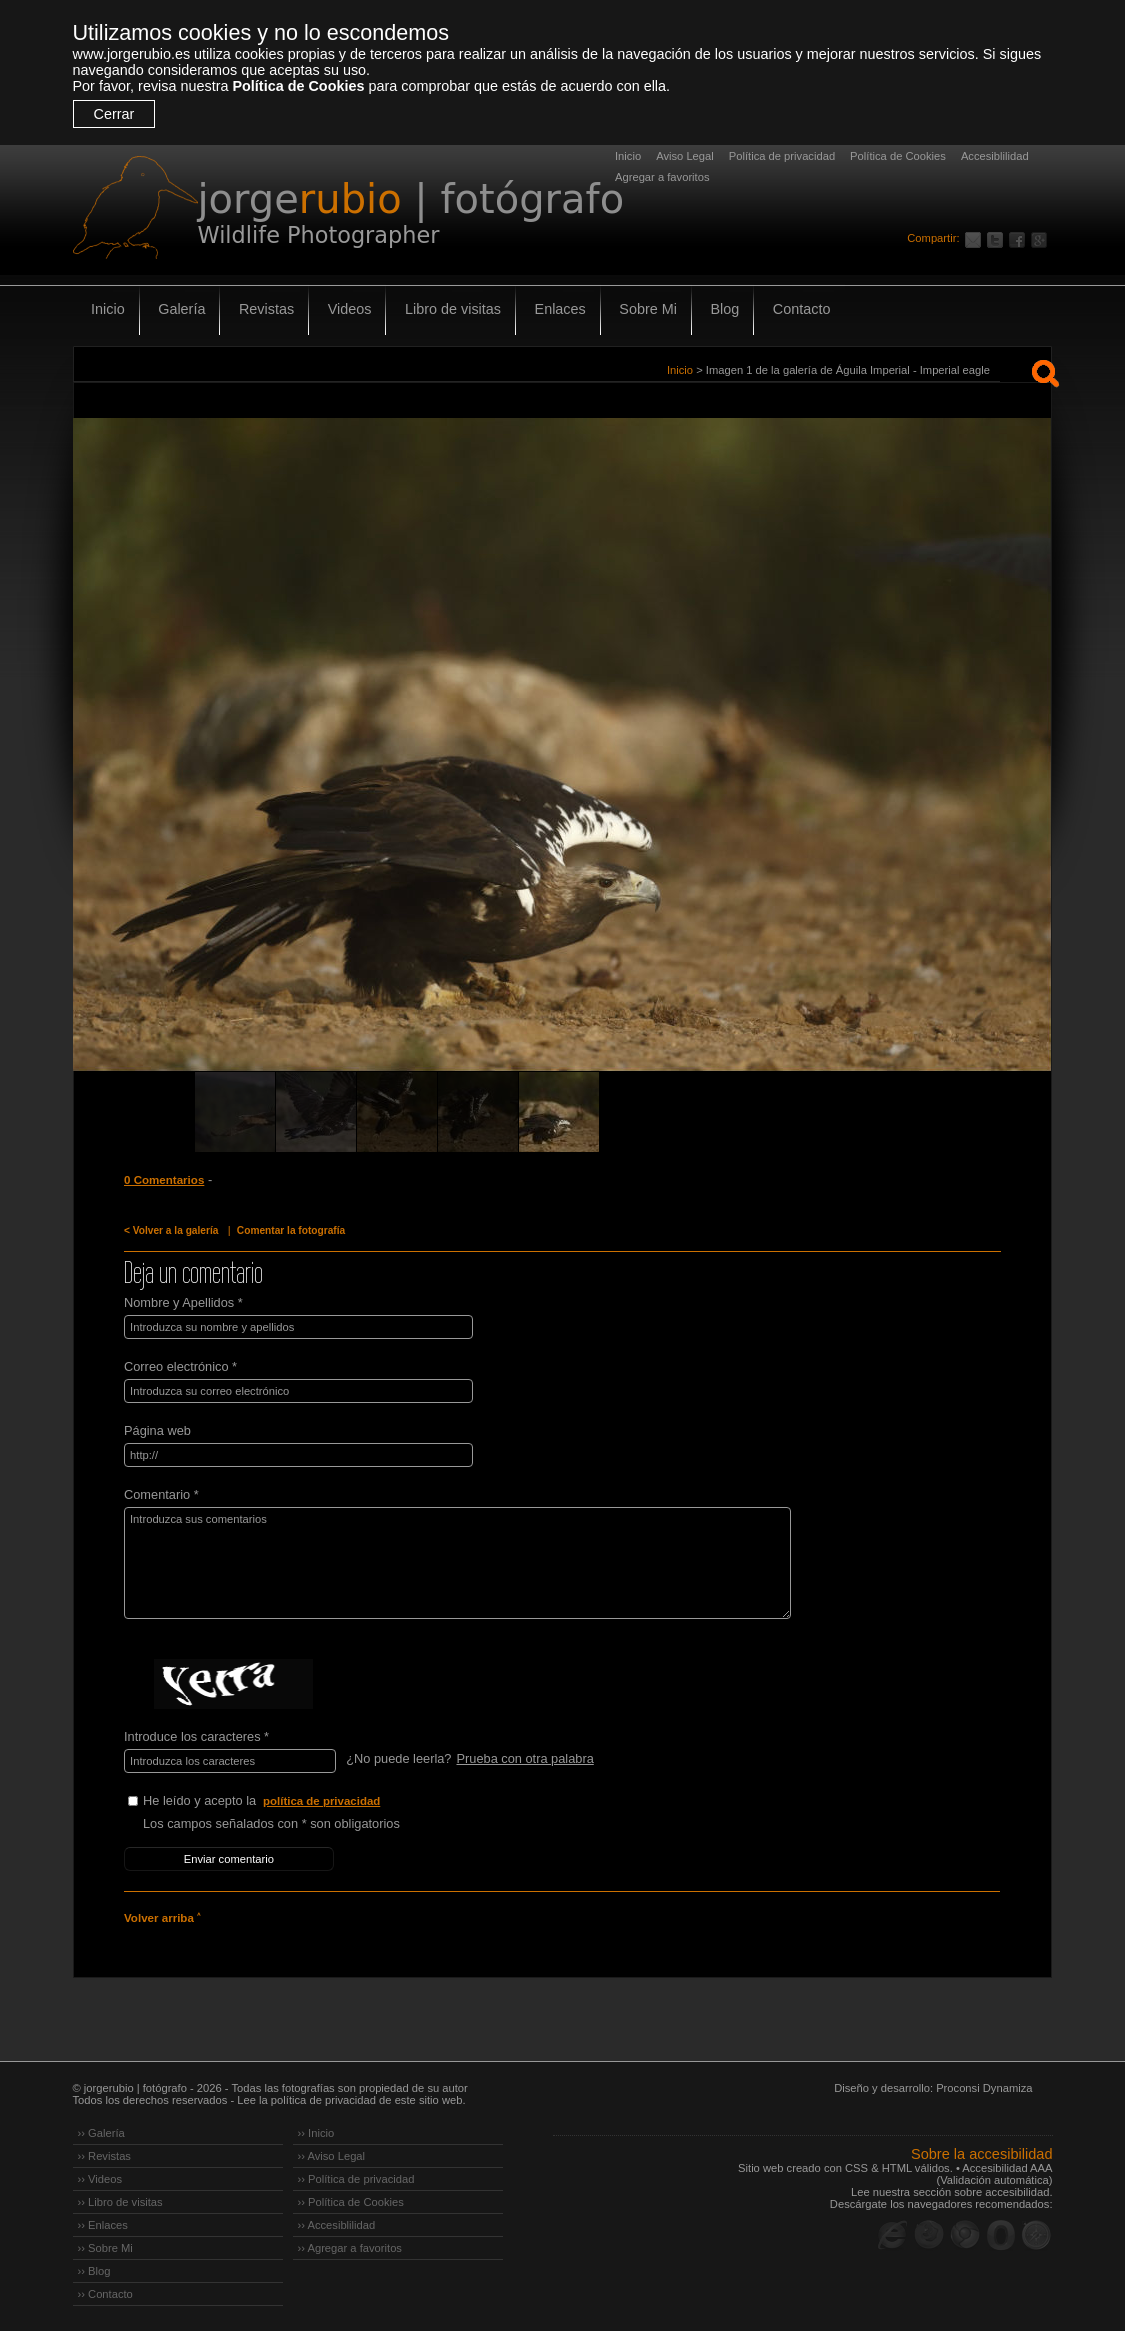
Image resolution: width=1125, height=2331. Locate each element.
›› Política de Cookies (351, 2201)
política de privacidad (322, 1801)
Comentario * (161, 1494)
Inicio (628, 156)
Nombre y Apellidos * (183, 1302)
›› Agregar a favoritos (350, 2247)
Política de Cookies (298, 86)
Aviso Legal (685, 156)
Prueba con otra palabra (524, 1758)
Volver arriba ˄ (162, 1917)
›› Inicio (316, 2132)
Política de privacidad (782, 156)
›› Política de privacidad (356, 2178)
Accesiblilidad (995, 156)
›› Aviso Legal (332, 2155)
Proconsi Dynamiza (984, 2087)
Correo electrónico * (180, 1366)
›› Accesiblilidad (337, 2224)
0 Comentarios (164, 1180)
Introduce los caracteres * (196, 1736)
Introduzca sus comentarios (455, 1563)
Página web (157, 1430)
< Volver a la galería (171, 1230)
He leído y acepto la (293, 1801)
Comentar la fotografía (290, 1230)
